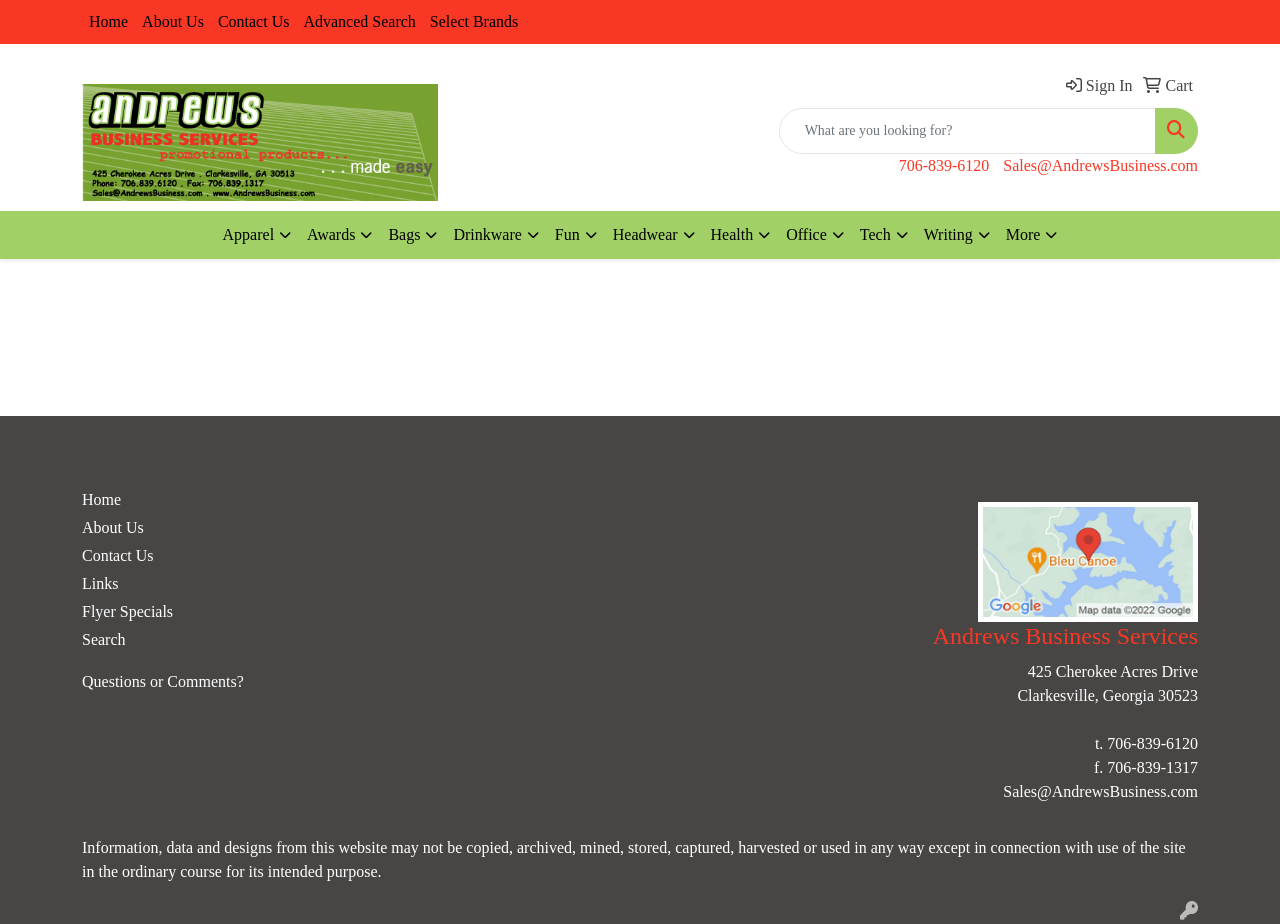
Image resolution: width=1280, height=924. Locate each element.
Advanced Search (359, 21)
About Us (173, 21)
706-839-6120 (944, 165)
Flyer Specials (127, 611)
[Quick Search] (967, 131)
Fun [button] (567, 234)
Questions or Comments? (163, 681)
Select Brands (474, 21)
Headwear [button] (645, 234)
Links (100, 583)
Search (104, 639)
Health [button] (732, 234)
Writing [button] (948, 234)
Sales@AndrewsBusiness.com (1100, 165)
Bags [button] (404, 234)
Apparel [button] (249, 234)
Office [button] (806, 234)
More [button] (1023, 234)
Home (108, 21)
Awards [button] (331, 234)
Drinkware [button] (487, 234)
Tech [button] (875, 234)
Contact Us (254, 21)
